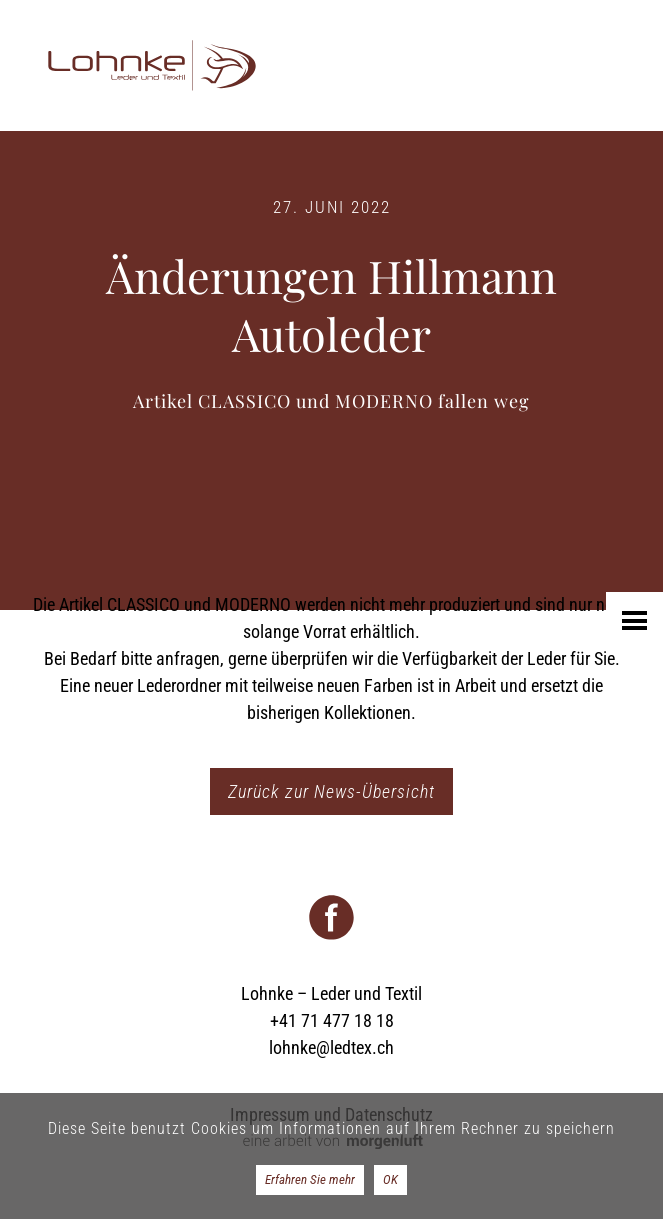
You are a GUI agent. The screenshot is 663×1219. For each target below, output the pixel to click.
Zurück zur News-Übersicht (331, 791)
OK (390, 1179)
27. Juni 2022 (332, 207)
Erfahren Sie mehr (310, 1179)
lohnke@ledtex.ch (331, 1047)
